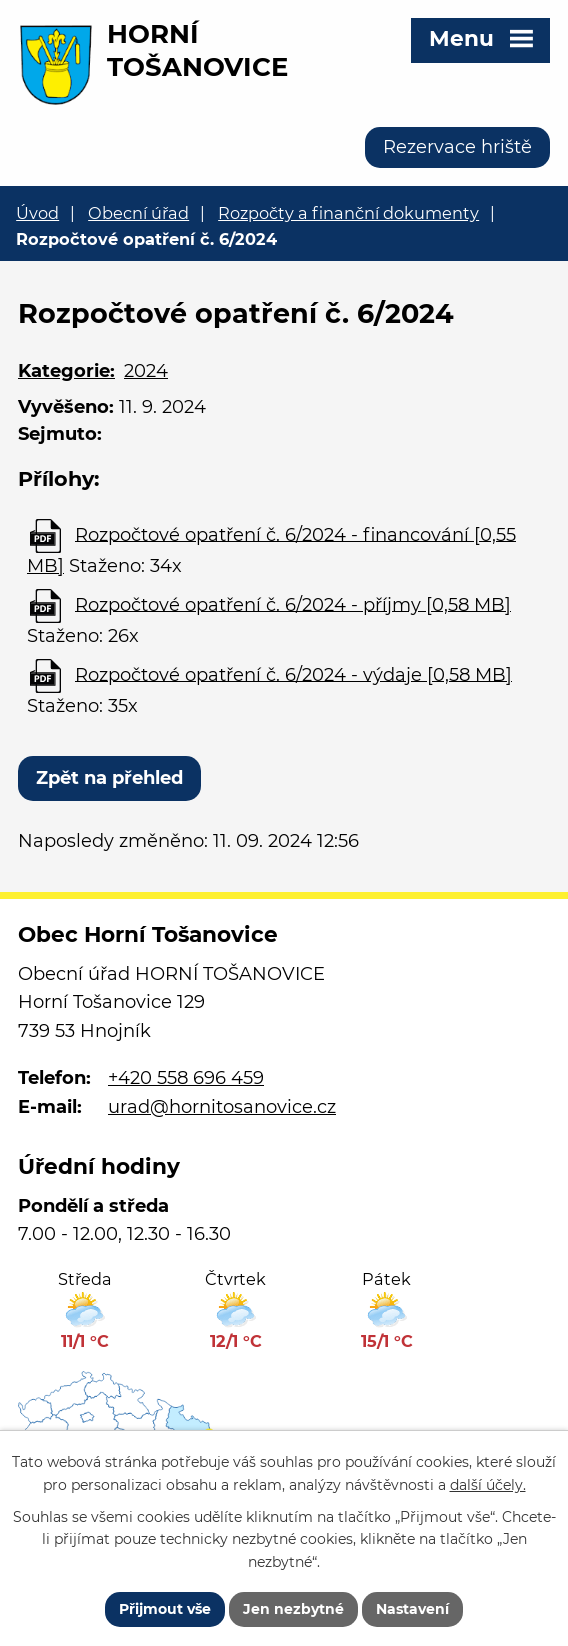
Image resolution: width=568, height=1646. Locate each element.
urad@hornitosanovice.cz (222, 1107)
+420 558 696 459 (186, 1078)
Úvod (37, 213)
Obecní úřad (138, 213)
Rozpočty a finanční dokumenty (348, 213)
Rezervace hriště (457, 147)
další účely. (488, 1484)
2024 (146, 371)
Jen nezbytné (293, 1609)
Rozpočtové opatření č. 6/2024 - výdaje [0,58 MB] (293, 674)
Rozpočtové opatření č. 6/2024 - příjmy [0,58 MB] (293, 604)
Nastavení (412, 1609)
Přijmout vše (165, 1609)
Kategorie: (66, 371)
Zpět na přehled (109, 778)
